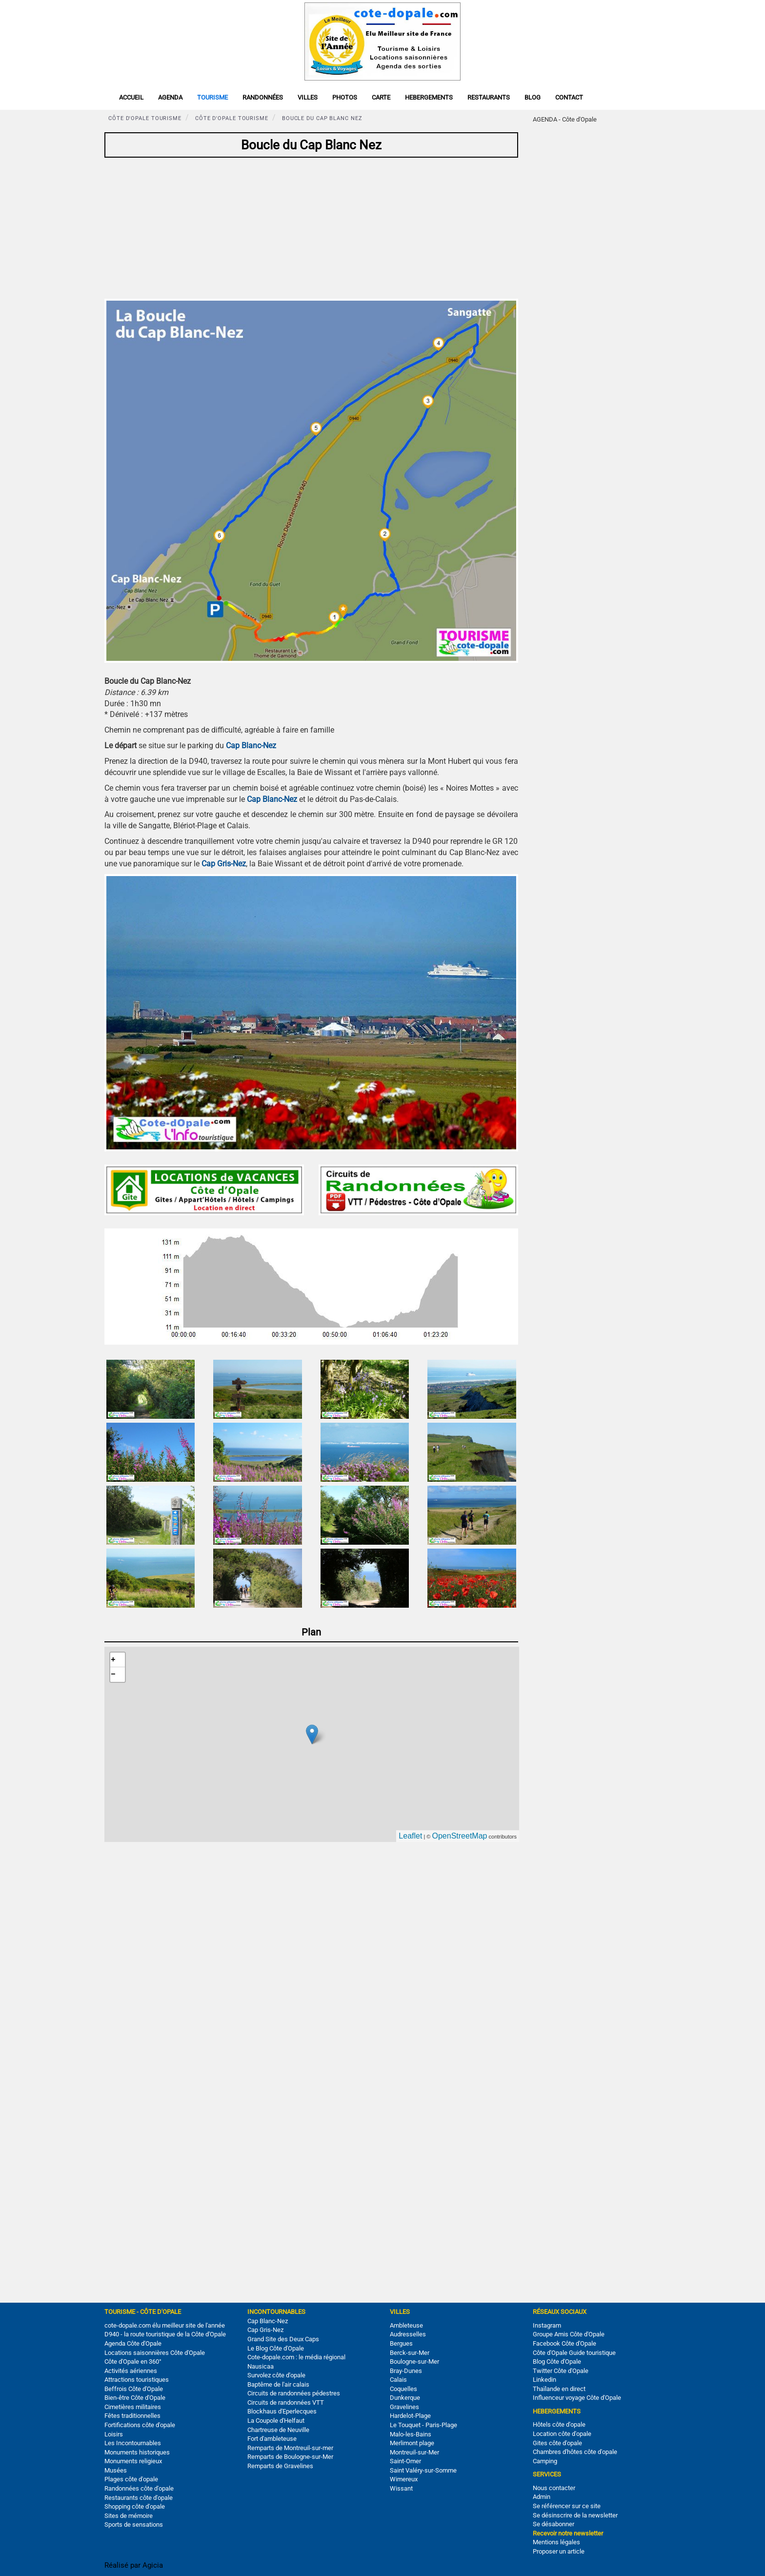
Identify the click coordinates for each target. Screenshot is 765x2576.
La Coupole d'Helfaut (275, 2420)
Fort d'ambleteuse (272, 2438)
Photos (344, 97)
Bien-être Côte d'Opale (134, 2397)
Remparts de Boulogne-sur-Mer (290, 2456)
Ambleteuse (406, 2325)
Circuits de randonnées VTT (285, 2402)
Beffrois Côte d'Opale (133, 2388)
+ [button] (113, 1660)
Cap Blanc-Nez (267, 2321)
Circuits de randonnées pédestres (293, 2393)
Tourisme (212, 97)
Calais (398, 2379)
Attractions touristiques (136, 2379)
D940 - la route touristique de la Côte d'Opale (165, 2334)
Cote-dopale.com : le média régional (296, 2357)
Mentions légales (556, 2542)
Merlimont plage (412, 2443)
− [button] (113, 1674)
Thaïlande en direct (559, 2388)
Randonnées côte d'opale (139, 2488)
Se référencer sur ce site (567, 2506)
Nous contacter (554, 2488)
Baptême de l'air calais (278, 2384)
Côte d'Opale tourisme (144, 118)
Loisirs (113, 2434)
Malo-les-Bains (410, 2434)
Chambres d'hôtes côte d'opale (575, 2451)
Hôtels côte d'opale (559, 2424)
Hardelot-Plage (410, 2415)
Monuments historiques (137, 2452)
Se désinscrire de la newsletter (575, 2515)
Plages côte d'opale (131, 2479)
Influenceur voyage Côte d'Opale (577, 2397)
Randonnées (262, 97)
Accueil (131, 97)
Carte (381, 97)
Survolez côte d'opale (276, 2375)
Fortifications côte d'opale (139, 2425)
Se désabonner (553, 2524)
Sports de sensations (133, 2524)
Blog (532, 97)
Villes (308, 97)
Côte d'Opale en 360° (132, 2361)
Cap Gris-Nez (265, 2329)
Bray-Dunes (406, 2370)
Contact (569, 97)
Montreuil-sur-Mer (414, 2452)
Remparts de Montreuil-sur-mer (290, 2448)
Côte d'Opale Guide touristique (574, 2352)
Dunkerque (405, 2397)
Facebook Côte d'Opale (564, 2343)
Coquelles (403, 2388)
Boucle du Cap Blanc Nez (322, 118)
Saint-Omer (405, 2461)
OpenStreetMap (459, 1836)
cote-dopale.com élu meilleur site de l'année (164, 2325)
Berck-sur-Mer (409, 2352)
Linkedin (544, 2379)
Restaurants (488, 97)
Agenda (170, 97)
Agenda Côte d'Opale (132, 2343)
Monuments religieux (133, 2461)
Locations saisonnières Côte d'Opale (154, 2352)
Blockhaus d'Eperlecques (282, 2411)
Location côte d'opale (562, 2433)
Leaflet (410, 1836)
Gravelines (404, 2407)
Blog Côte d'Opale (557, 2361)
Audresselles (408, 2334)
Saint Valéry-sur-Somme (423, 2470)
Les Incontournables (132, 2443)
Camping (545, 2461)
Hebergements (429, 97)
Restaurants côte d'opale (138, 2497)
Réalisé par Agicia (133, 2565)
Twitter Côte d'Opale (560, 2370)
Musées (115, 2470)
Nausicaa (260, 2366)
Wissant (401, 2488)
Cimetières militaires (132, 2407)
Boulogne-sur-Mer (414, 2361)
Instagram (547, 2325)
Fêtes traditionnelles (132, 2415)
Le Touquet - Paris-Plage (423, 2425)
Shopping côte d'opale (134, 2506)
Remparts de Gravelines (280, 2466)
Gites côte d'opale (557, 2443)
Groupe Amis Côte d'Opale (568, 2334)
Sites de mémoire (128, 2515)
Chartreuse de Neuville (278, 2429)
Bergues (401, 2343)
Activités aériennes (130, 2370)
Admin (541, 2496)
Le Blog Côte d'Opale (275, 2348)
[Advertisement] (311, 230)
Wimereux (404, 2479)
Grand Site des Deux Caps (283, 2339)
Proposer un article (558, 2551)
